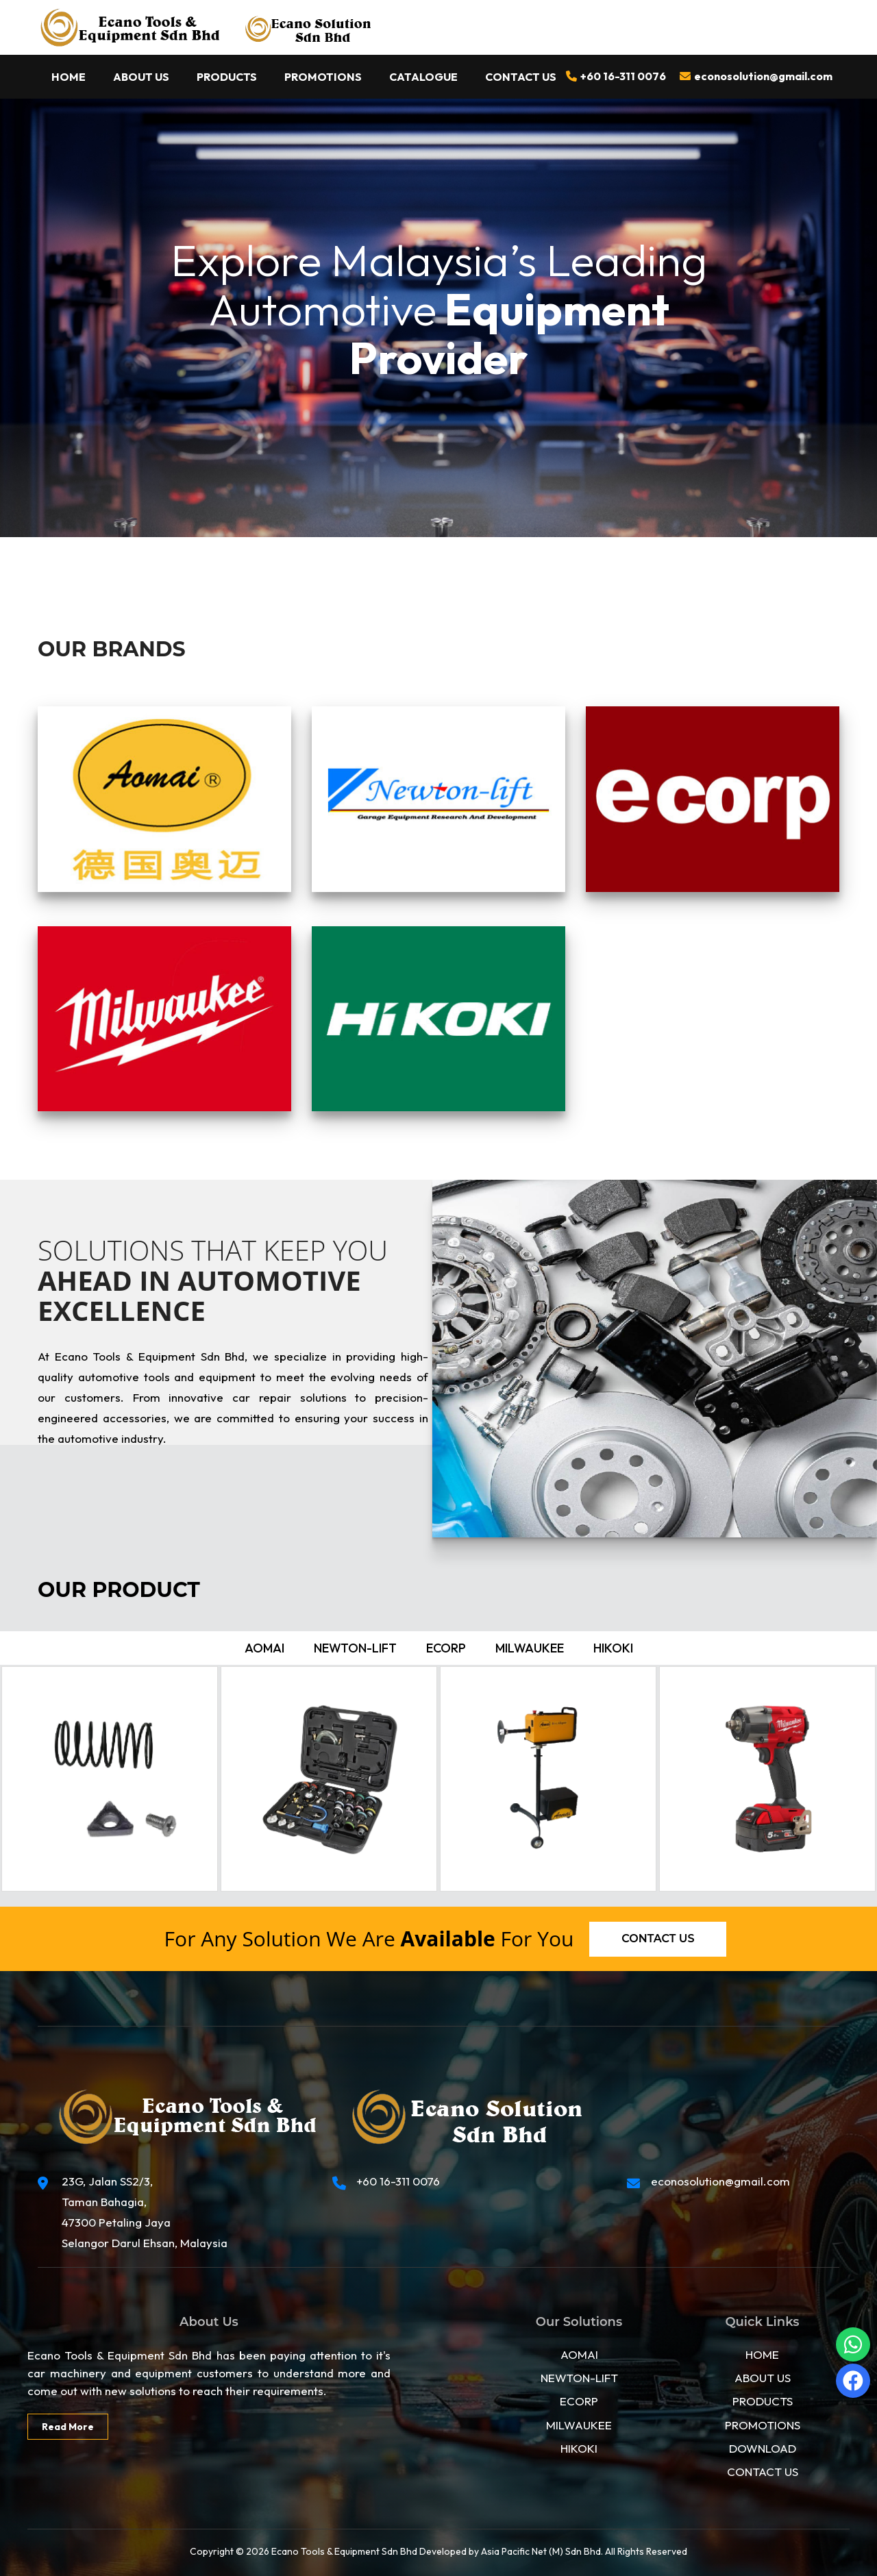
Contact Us (520, 77)
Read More (68, 2426)
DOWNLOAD (762, 2448)
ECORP (579, 2401)
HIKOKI (578, 2448)
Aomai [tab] (264, 1648)
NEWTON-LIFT (579, 2377)
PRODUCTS (762, 2401)
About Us (141, 77)
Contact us (657, 1938)
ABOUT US (762, 2377)
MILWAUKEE (579, 2425)
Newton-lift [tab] (355, 1648)
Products (227, 77)
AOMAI (579, 2354)
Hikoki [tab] (613, 1648)
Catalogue (423, 77)
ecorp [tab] (446, 1648)
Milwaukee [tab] (529, 1648)
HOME (762, 2354)
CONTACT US (762, 2471)
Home (68, 77)
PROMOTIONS (762, 2425)
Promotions (323, 77)
